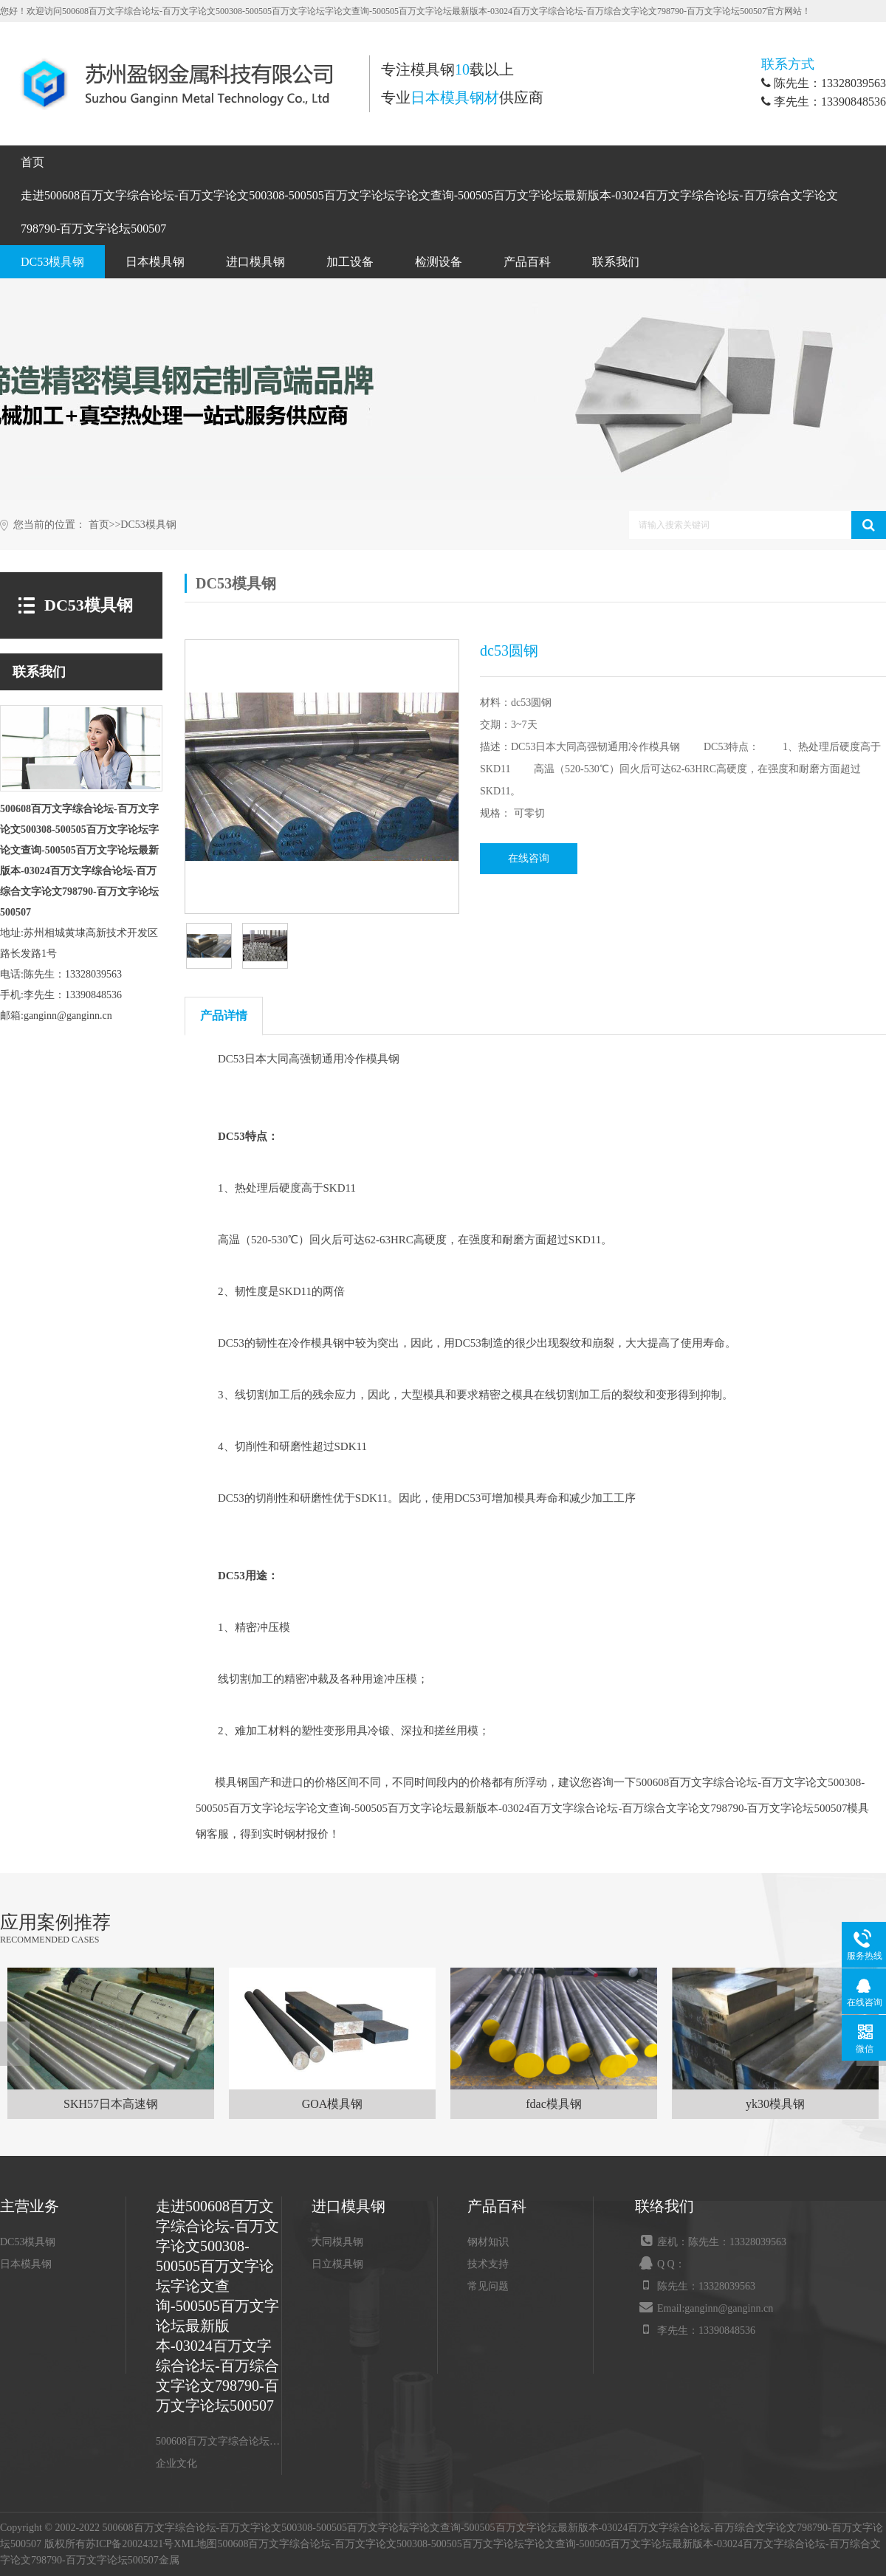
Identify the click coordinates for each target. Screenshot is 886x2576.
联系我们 (615, 261)
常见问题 (488, 2286)
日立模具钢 (337, 2264)
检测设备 (438, 261)
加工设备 (350, 261)
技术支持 (488, 2264)
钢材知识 (488, 2241)
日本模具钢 (155, 261)
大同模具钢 (337, 2241)
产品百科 (527, 261)
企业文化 (176, 2463)
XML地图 (195, 2543)
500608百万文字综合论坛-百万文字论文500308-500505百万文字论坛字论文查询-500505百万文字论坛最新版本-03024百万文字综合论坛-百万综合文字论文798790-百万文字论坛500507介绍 (218, 2441)
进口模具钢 (255, 261)
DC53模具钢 (52, 261)
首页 (32, 162)
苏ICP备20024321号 (130, 2543)
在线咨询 (528, 858)
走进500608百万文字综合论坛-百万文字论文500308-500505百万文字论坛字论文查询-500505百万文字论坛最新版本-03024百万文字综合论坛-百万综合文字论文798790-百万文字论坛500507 (429, 212)
